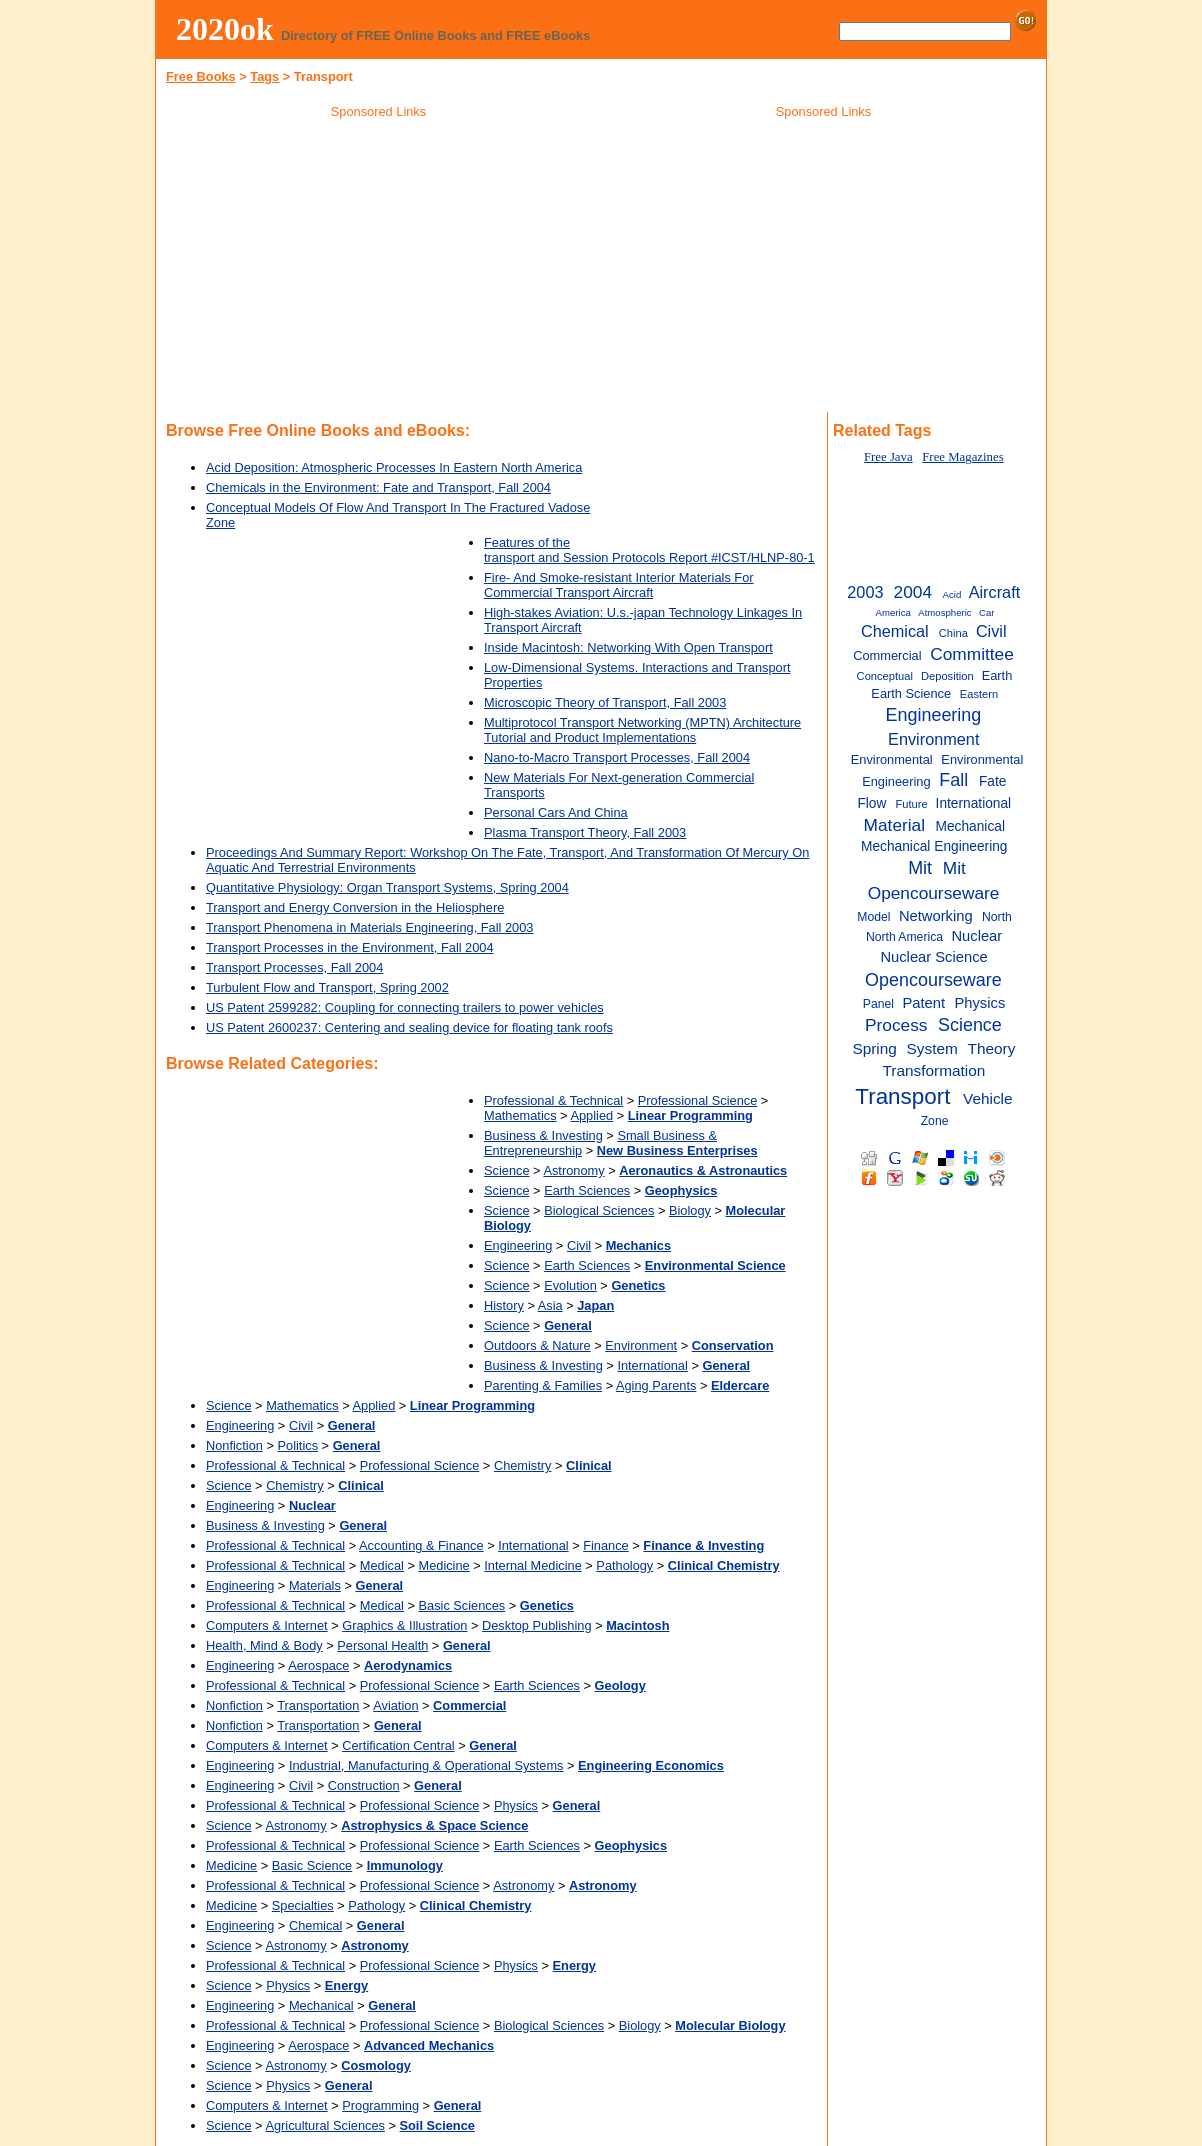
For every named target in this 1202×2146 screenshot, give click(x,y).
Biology (690, 1210)
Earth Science (911, 693)
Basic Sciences (461, 1605)
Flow (871, 803)
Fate (992, 781)
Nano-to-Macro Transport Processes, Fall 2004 (617, 757)
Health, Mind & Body (264, 1645)
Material (895, 825)
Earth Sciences (587, 1190)
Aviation (395, 1705)
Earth (997, 675)
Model (873, 917)
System (932, 1048)
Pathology (624, 1565)
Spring (874, 1048)
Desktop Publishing (537, 1625)
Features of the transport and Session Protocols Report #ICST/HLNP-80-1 (649, 550)
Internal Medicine (532, 1565)
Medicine (443, 1565)
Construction (364, 1785)
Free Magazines (962, 457)
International (652, 1365)
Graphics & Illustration (404, 1625)
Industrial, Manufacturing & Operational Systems (426, 1765)
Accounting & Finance (421, 1545)
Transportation (318, 1705)
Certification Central (398, 1745)
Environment (641, 1345)
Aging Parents (656, 1385)
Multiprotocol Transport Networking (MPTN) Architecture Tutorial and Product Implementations (642, 730)
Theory (992, 1048)
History (504, 1305)
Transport (902, 1096)
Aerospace (318, 1665)
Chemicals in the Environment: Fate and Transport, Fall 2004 (378, 487)
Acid (952, 594)
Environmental (892, 759)
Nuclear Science (933, 957)
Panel (878, 1004)
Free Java (888, 457)
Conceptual (885, 676)
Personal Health (382, 1645)
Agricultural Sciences (325, 2125)
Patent (923, 1003)
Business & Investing (543, 1135)
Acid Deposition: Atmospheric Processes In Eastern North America (394, 467)
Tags (264, 76)
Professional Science (698, 1100)
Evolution (570, 1285)
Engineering (518, 1245)
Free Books (201, 76)
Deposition (947, 676)
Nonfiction (234, 1445)
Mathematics (520, 1115)
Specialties (303, 1905)
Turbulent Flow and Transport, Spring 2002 (327, 987)
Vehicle (988, 1098)
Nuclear (976, 936)
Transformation (934, 1070)
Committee (972, 654)
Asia (550, 1305)
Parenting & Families (543, 1385)
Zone (935, 1121)
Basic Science (312, 1865)
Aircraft (995, 592)
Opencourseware (933, 980)
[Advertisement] (379, 269)
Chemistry (523, 1465)
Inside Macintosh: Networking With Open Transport (628, 647)
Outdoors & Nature (537, 1345)
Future (911, 804)
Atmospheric (944, 612)
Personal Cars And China (556, 812)
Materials (315, 1585)
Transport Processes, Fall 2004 (294, 967)
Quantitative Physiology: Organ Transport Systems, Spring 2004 (387, 887)
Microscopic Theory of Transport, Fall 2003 (605, 702)
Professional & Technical (553, 1100)
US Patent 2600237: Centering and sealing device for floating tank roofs (409, 1027)
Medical (382, 1565)
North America (904, 937)
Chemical (315, 1925)
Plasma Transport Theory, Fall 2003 (585, 832)
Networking (936, 916)
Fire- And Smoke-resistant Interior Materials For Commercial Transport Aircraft (619, 585)
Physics (516, 1805)
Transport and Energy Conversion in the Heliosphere (355, 907)
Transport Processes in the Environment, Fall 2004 (350, 947)
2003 (865, 592)
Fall (953, 780)
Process (896, 1025)
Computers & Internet (267, 1625)
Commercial (887, 655)
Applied (591, 1115)
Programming (380, 2105)
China (953, 633)
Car (986, 612)
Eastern (979, 694)
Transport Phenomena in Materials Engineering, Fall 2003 (369, 927)
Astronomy (573, 1170)
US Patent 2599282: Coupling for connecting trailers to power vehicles (405, 1007)
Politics (298, 1445)
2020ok (225, 29)
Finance (606, 1545)
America (893, 612)
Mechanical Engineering (934, 846)
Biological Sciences (599, 1210)
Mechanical (321, 2005)
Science (507, 1170)
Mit (920, 868)
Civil (579, 1245)
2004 (913, 592)
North (997, 917)
